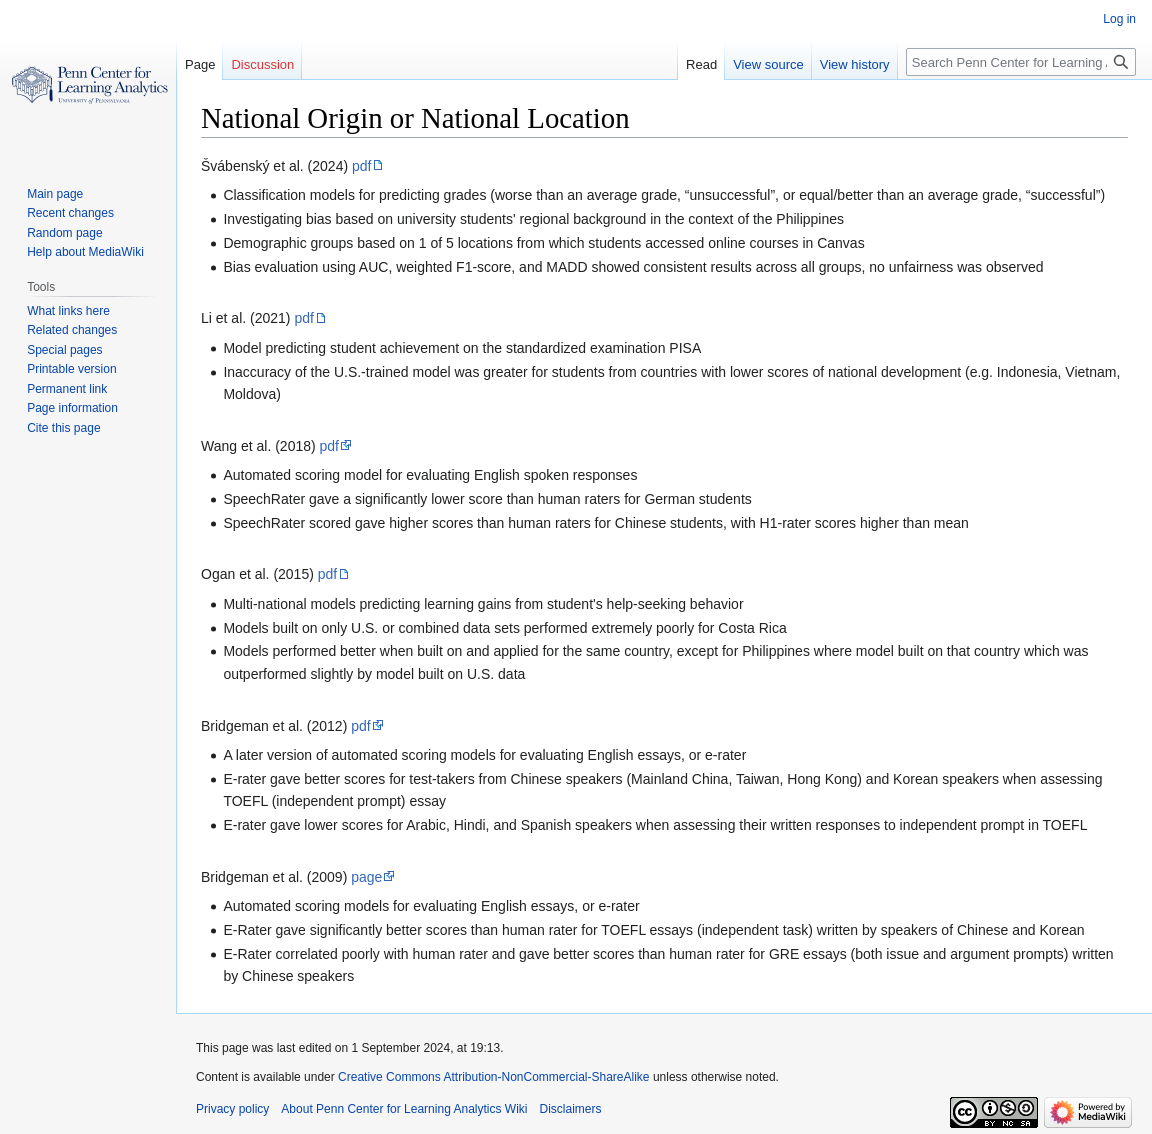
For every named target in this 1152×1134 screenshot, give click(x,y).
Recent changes (70, 213)
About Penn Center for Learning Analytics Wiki (404, 1109)
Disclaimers (571, 1109)
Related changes (72, 330)
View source (768, 64)
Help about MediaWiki (85, 252)
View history (855, 64)
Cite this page (63, 428)
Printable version (71, 369)
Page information (72, 408)
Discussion (262, 64)
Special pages (64, 350)
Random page (64, 233)
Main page (55, 194)
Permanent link (67, 389)
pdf (361, 166)
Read (701, 64)
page (366, 877)
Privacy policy (232, 1109)
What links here (68, 311)
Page (200, 64)
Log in (1119, 19)
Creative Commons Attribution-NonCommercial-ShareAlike (493, 1077)
